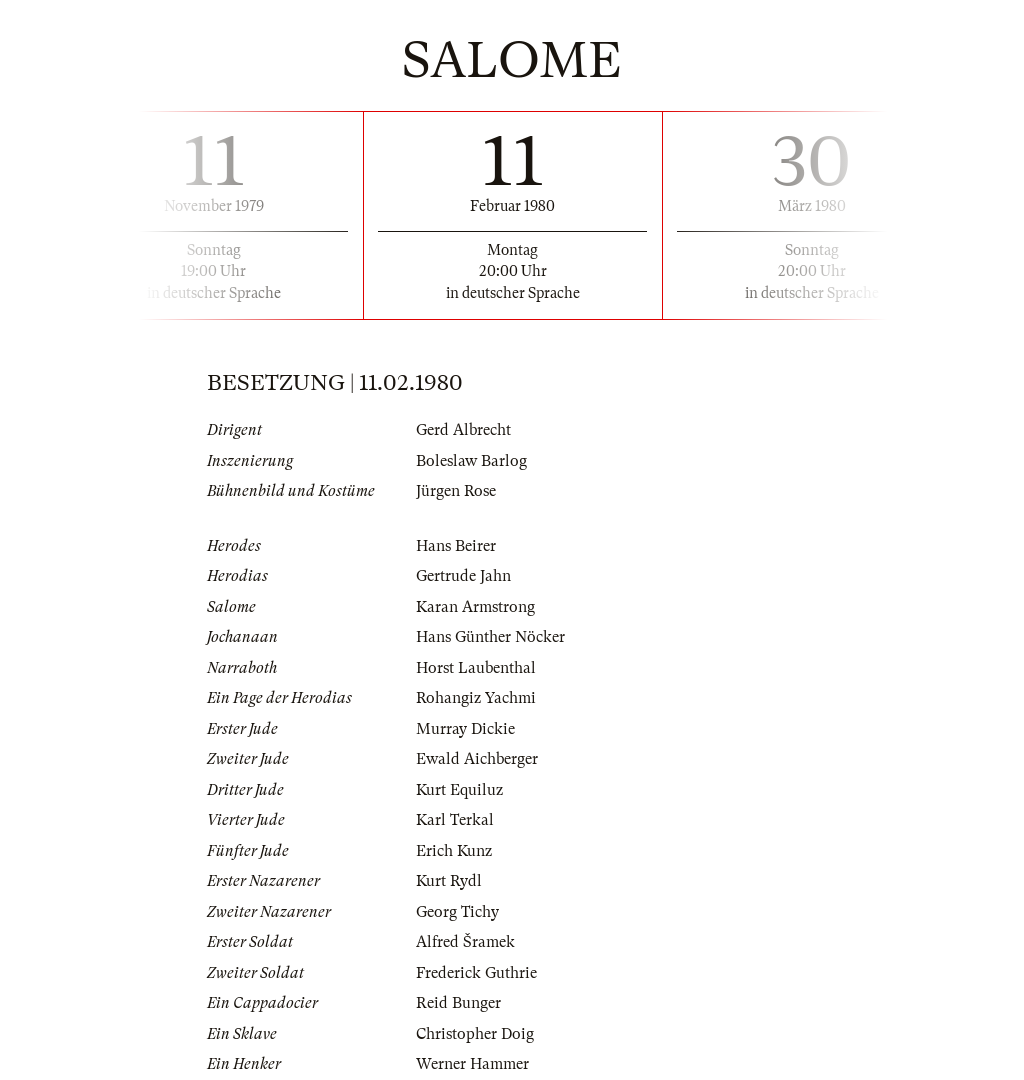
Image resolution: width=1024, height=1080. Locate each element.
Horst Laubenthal (476, 668)
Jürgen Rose (456, 491)
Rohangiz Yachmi (476, 698)
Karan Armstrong (475, 607)
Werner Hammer (472, 1064)
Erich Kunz (454, 851)
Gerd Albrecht (463, 430)
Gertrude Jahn (463, 576)
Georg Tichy (457, 912)
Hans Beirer (456, 546)
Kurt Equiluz (459, 790)
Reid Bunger (458, 1003)
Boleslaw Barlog (471, 461)
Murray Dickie (465, 729)
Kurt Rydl (449, 881)
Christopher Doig (475, 1034)
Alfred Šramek (465, 942)
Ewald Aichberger (477, 759)
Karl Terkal (455, 820)
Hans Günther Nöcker (490, 637)
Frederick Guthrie (476, 973)
